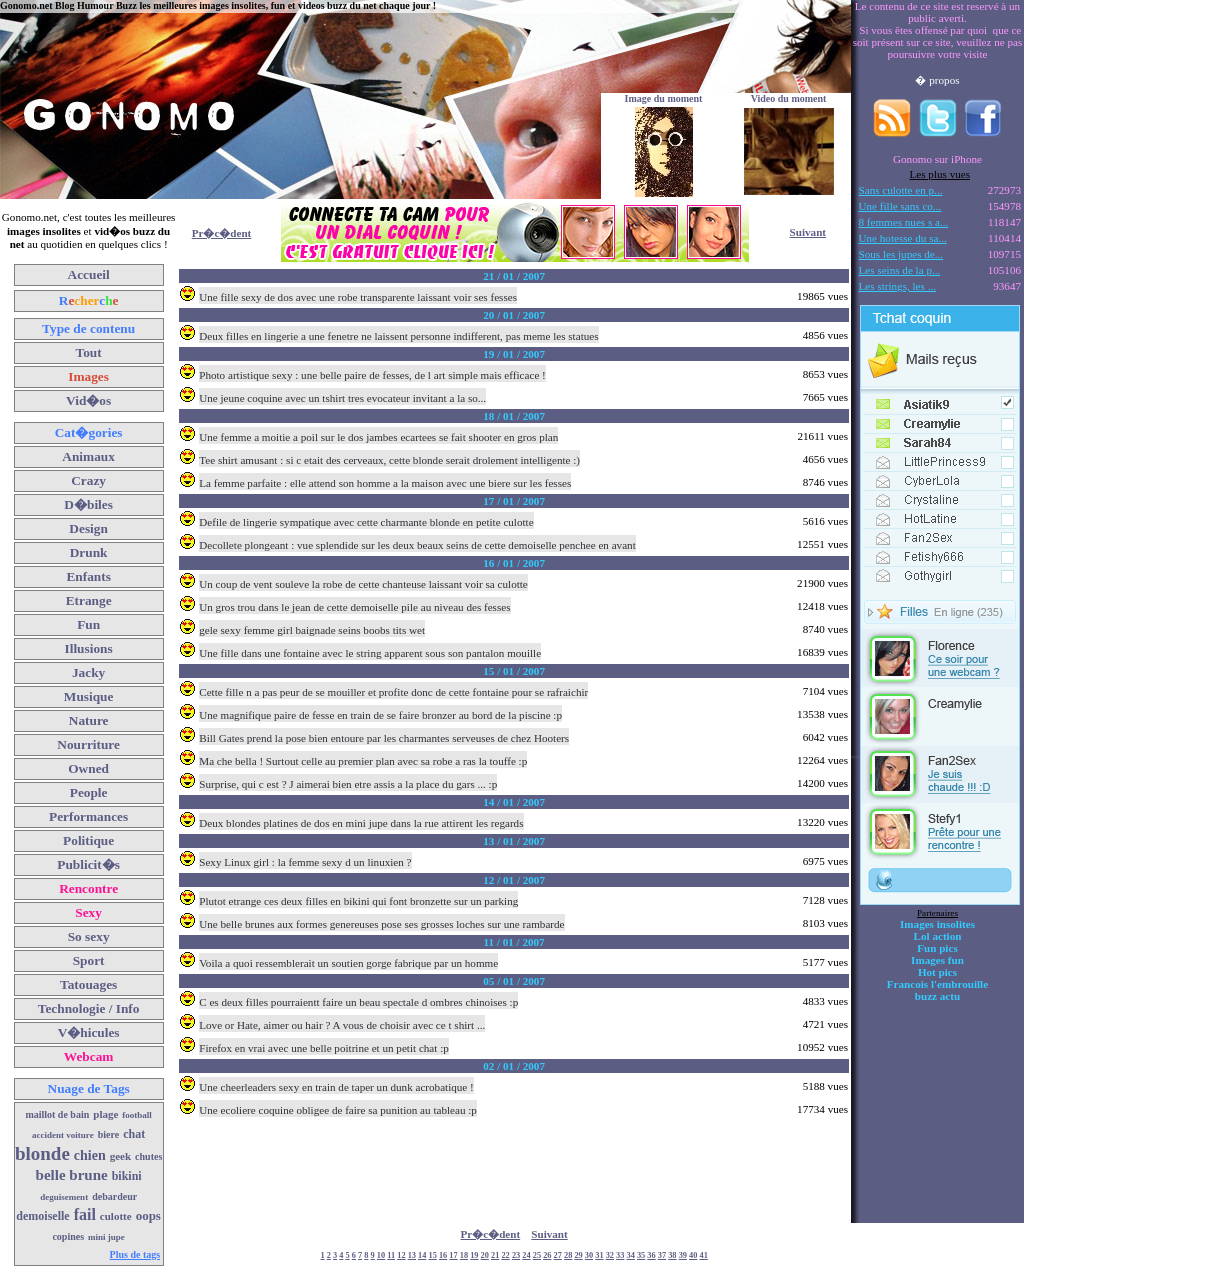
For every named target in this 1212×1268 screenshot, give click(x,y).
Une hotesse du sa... (903, 238)
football (137, 1115)
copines (68, 1236)
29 (578, 1255)
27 (558, 1255)
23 (516, 1255)
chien (90, 1155)
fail (85, 1214)
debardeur (114, 1196)
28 (568, 1255)
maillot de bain (57, 1114)
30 (589, 1255)
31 (599, 1255)
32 (610, 1255)
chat (134, 1134)
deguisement (64, 1197)
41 (703, 1255)
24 (526, 1255)
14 (422, 1255)
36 (651, 1255)
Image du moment (664, 98)
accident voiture (63, 1135)
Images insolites (937, 924)
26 (547, 1255)
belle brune (72, 1175)
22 (505, 1255)
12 (401, 1255)
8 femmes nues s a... (904, 222)
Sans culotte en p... (901, 190)
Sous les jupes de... (901, 254)
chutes (148, 1156)
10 (381, 1255)
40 (693, 1255)
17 (453, 1255)
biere (108, 1134)
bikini (127, 1176)
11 (391, 1255)
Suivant (808, 232)
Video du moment (789, 98)
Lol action (938, 936)
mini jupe (106, 1237)
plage (105, 1114)
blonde (42, 1153)
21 (495, 1255)
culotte (116, 1216)
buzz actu (937, 996)
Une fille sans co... (900, 206)
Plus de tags (135, 1254)
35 (641, 1255)
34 (631, 1255)
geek (120, 1156)
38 (672, 1255)
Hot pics (937, 972)
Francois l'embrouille (937, 984)
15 (433, 1255)
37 (662, 1255)
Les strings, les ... (897, 286)
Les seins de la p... (900, 270)
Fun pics (937, 948)
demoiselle (42, 1216)
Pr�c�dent (222, 233)
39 (683, 1255)
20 (485, 1255)
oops (148, 1215)
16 (443, 1255)
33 (620, 1255)
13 (412, 1255)
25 (537, 1255)
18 (464, 1255)
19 (474, 1255)
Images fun (937, 960)
